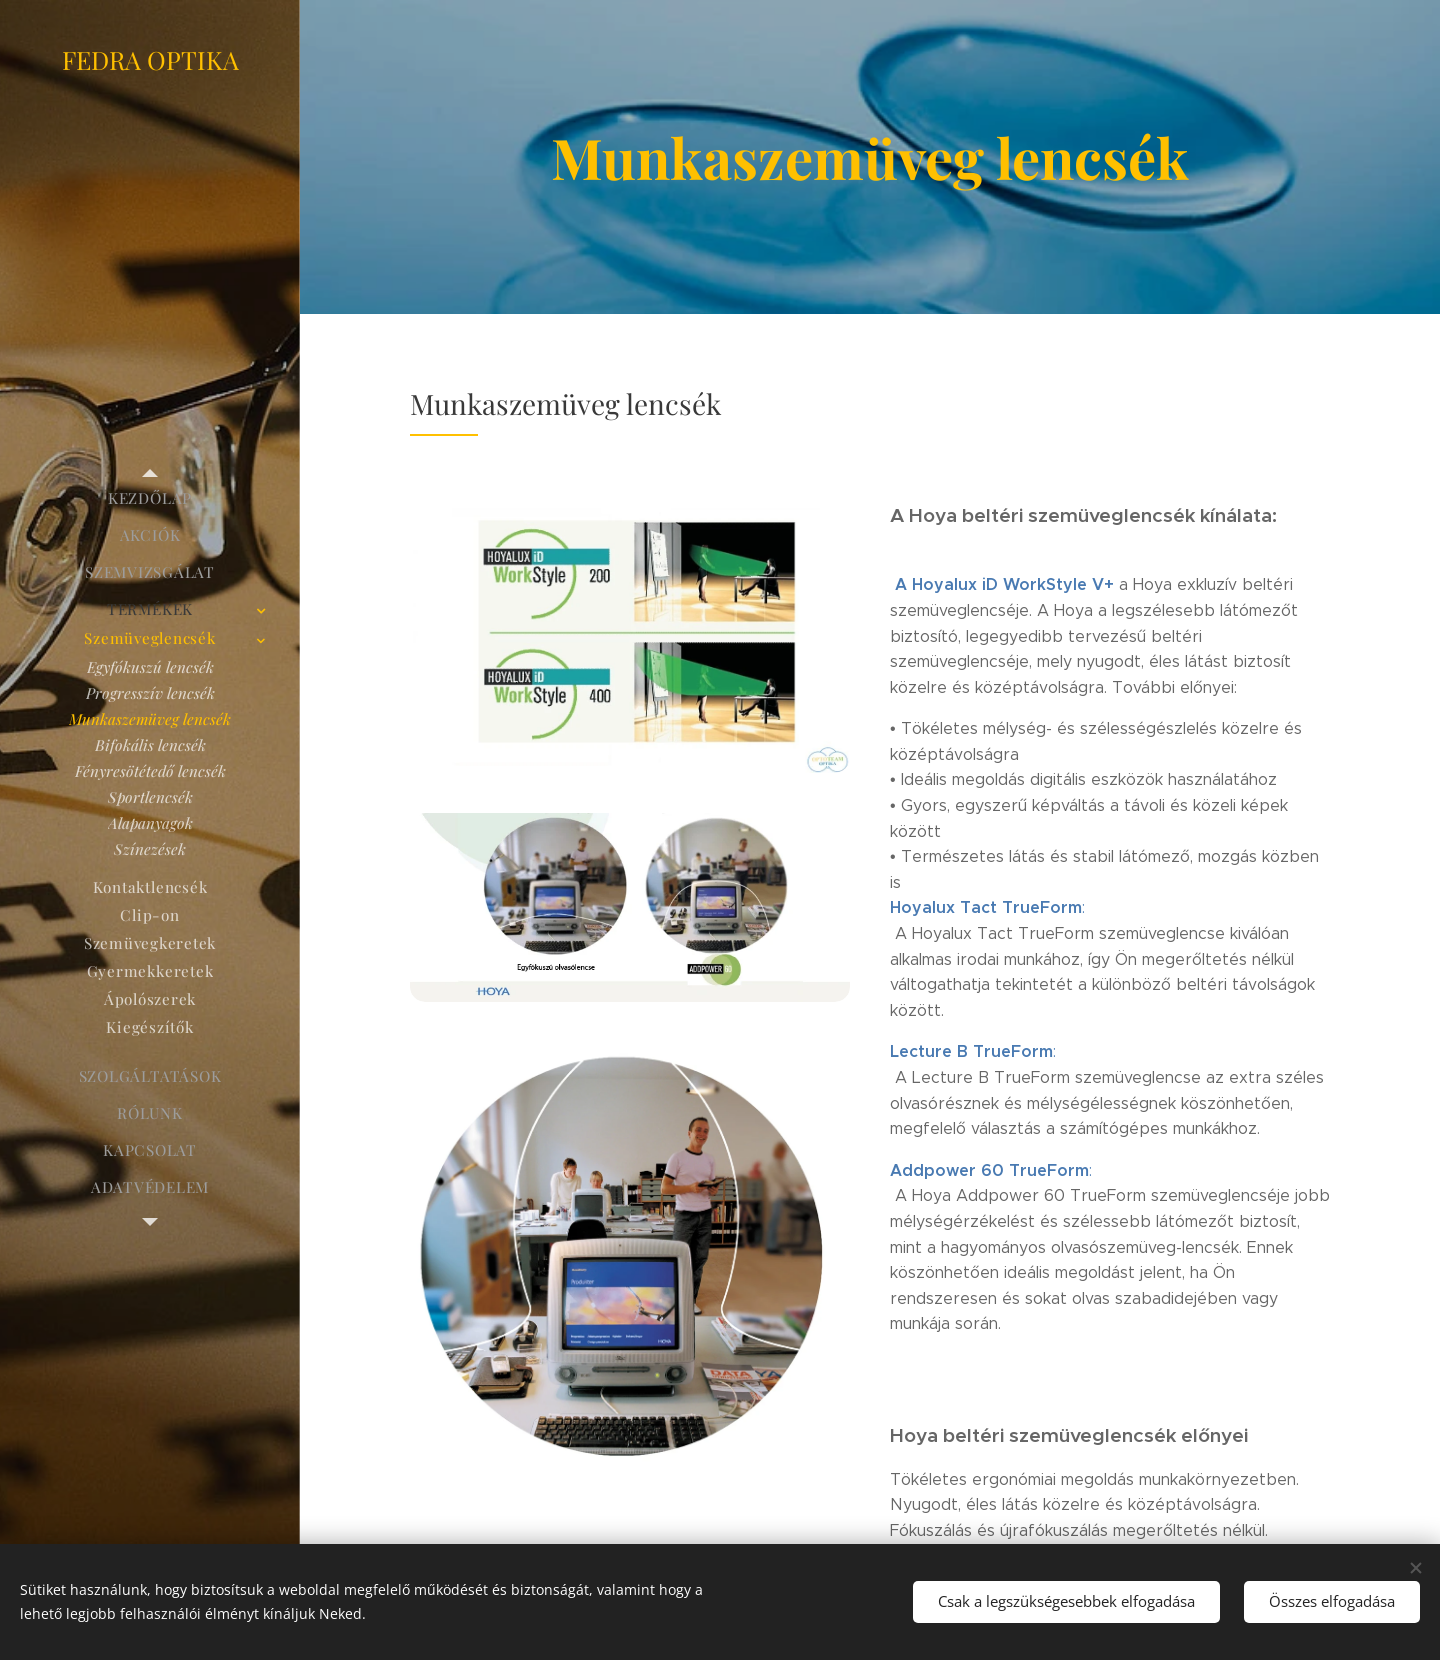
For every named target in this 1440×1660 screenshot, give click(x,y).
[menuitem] (150, 498)
